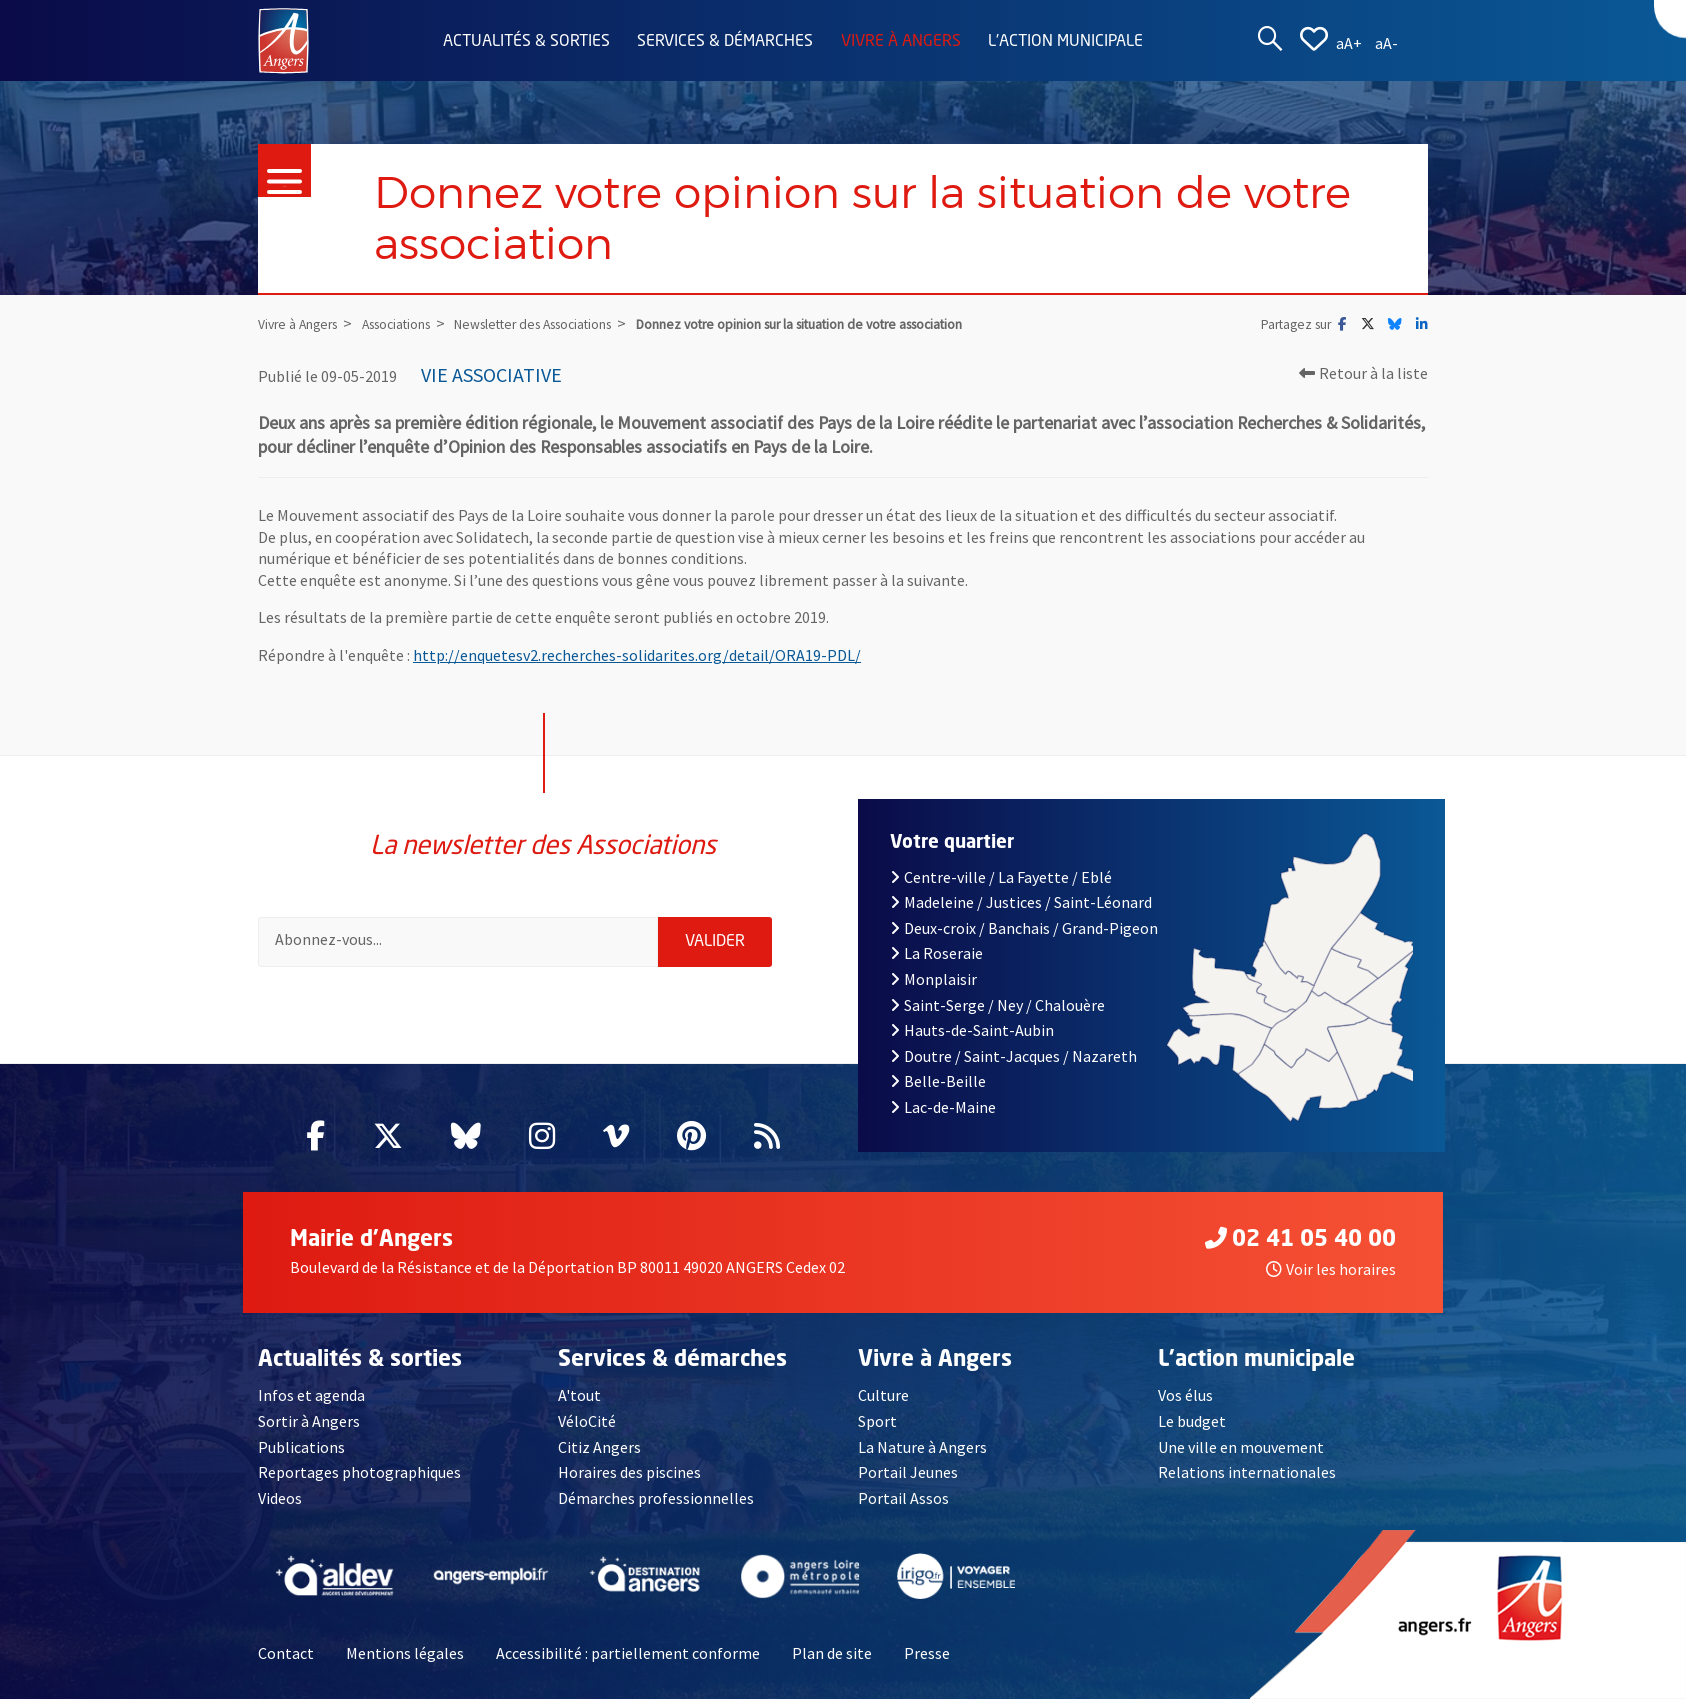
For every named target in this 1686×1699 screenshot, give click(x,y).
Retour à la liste (1363, 373)
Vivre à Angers (901, 42)
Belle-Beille (938, 1081)
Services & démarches (725, 42)
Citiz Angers (599, 1447)
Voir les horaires (1331, 1269)
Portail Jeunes (908, 1472)
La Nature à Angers (922, 1447)
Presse (927, 1653)
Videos (280, 1498)
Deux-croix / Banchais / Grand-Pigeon (1024, 928)
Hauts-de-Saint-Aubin (972, 1030)
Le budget (1192, 1421)
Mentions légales (405, 1653)
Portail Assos (903, 1498)
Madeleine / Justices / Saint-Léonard (1021, 902)
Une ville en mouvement (1241, 1447)
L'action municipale (1065, 42)
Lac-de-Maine (943, 1107)
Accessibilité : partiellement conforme (628, 1653)
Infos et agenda (311, 1395)
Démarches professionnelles (656, 1498)
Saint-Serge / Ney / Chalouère (997, 1005)
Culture (883, 1395)
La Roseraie (936, 953)
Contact (286, 1653)
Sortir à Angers (309, 1421)
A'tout (579, 1395)
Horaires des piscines (629, 1472)
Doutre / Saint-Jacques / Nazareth (1013, 1056)
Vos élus (1185, 1395)
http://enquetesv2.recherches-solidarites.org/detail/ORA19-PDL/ (637, 655)
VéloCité (587, 1421)
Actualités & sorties (526, 42)
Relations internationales (1247, 1472)
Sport (877, 1421)
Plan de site (832, 1653)
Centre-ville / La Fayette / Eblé (1001, 877)
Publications (301, 1447)
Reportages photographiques (359, 1472)
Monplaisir (933, 979)
